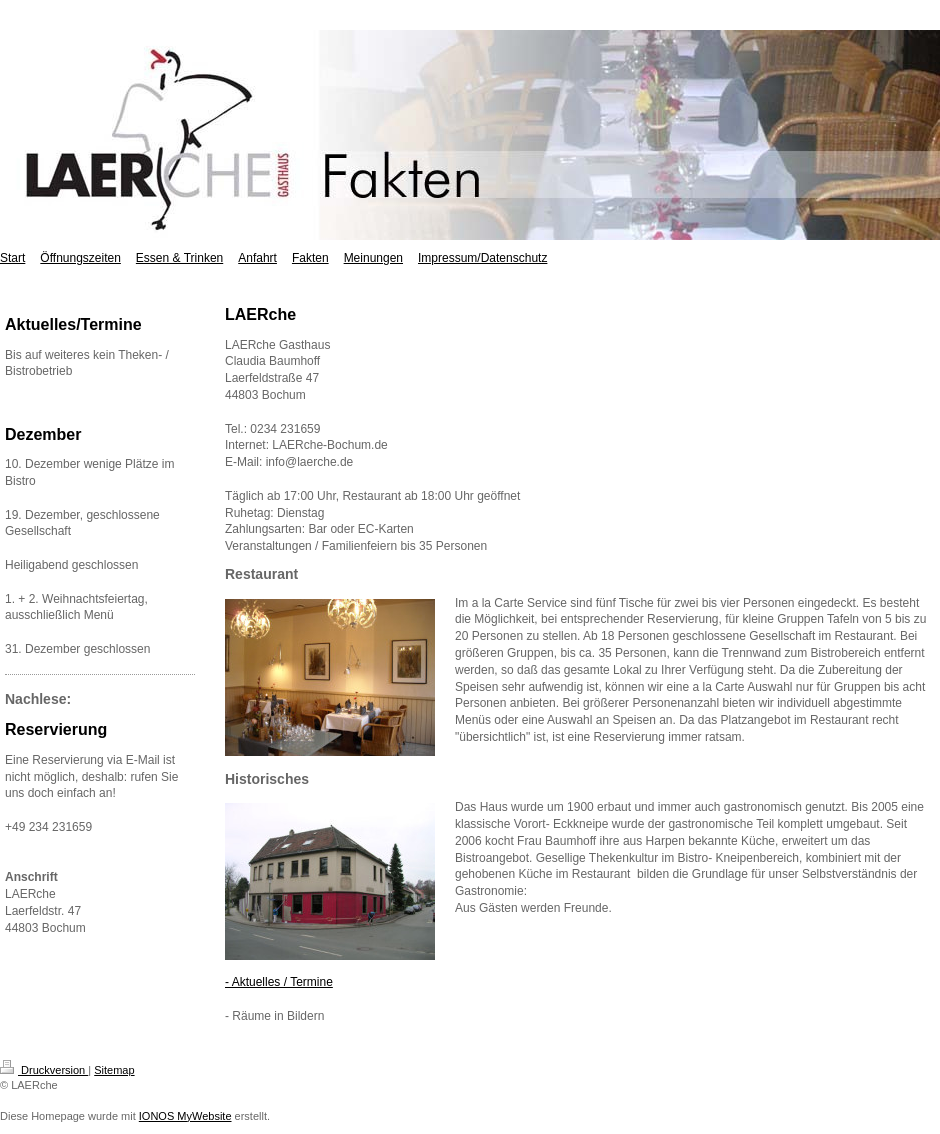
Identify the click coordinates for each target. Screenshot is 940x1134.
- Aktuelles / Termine (279, 982)
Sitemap (114, 1070)
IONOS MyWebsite (185, 1116)
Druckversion (44, 1070)
